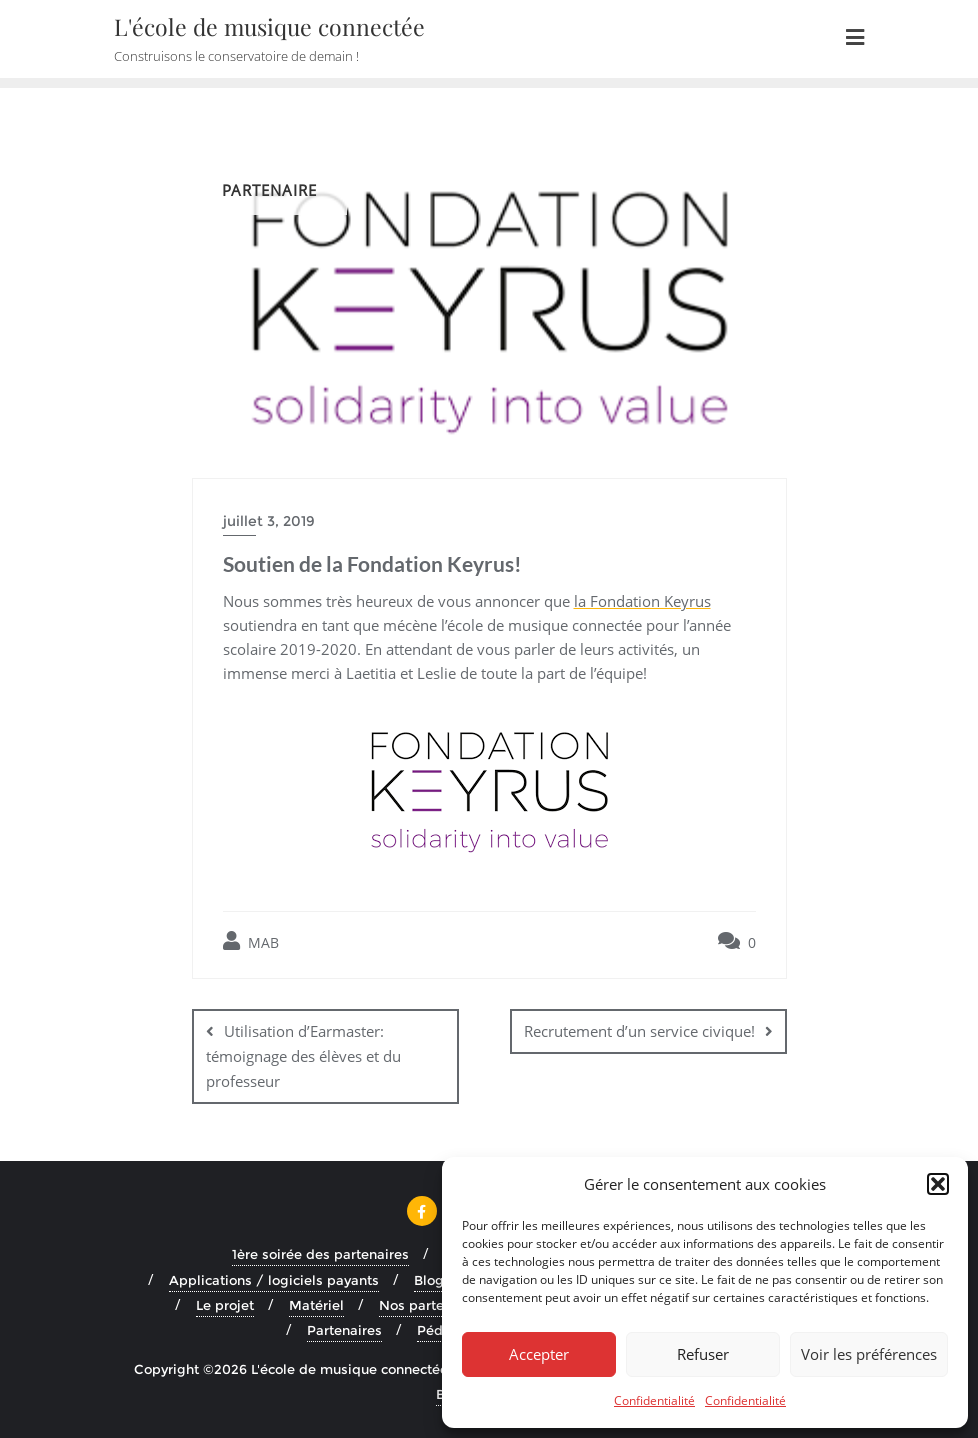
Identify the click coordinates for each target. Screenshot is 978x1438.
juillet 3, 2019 (269, 521)
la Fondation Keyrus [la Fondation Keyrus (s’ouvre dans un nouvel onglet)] (642, 601)
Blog (429, 1280)
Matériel (316, 1305)
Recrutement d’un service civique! (639, 1031)
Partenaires (344, 1330)
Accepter (539, 1354)
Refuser (703, 1354)
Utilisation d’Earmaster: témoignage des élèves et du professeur (303, 1056)
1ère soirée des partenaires (320, 1254)
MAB (251, 941)
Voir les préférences (869, 1354)
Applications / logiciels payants (274, 1280)
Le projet (225, 1305)
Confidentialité (654, 1400)
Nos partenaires (431, 1305)
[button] (938, 1184)
